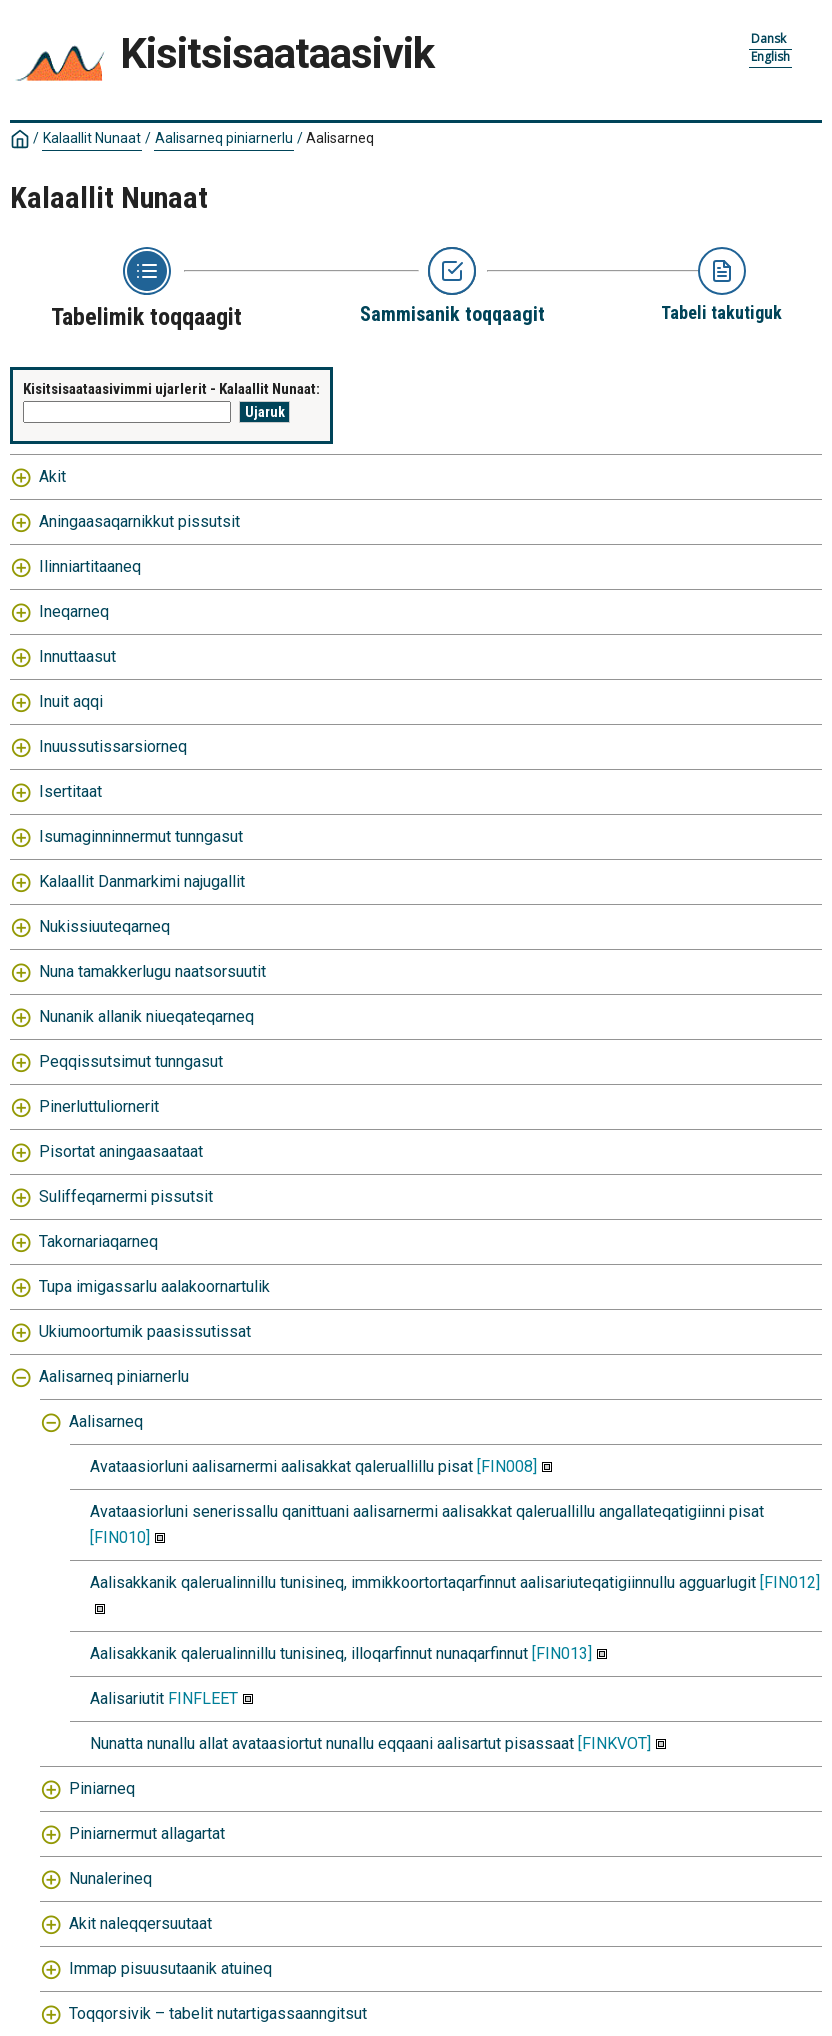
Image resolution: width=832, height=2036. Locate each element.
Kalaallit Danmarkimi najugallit (142, 881)
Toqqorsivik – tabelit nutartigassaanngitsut (218, 2013)
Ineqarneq (74, 611)
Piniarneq (102, 1788)
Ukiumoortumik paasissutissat (145, 1331)
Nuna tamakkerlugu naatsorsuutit (152, 971)
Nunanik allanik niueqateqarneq (146, 1016)
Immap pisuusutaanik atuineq (170, 1968)
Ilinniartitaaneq (90, 566)
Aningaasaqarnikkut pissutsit (139, 521)
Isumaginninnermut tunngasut (141, 836)
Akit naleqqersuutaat (140, 1923)
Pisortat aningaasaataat (121, 1151)
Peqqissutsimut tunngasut (131, 1061)
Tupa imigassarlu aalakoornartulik (154, 1286)
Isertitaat (70, 791)
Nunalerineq (110, 1878)
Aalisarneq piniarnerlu (224, 138)
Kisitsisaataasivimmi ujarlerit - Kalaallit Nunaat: (171, 389)
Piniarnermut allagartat (147, 1833)
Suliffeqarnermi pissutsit (126, 1196)
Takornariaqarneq (98, 1241)
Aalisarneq (340, 138)
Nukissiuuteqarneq (104, 926)
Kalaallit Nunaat (92, 138)
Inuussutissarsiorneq (113, 746)
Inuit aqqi (71, 701)
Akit (52, 476)
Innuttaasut (77, 656)
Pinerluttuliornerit (99, 1106)
